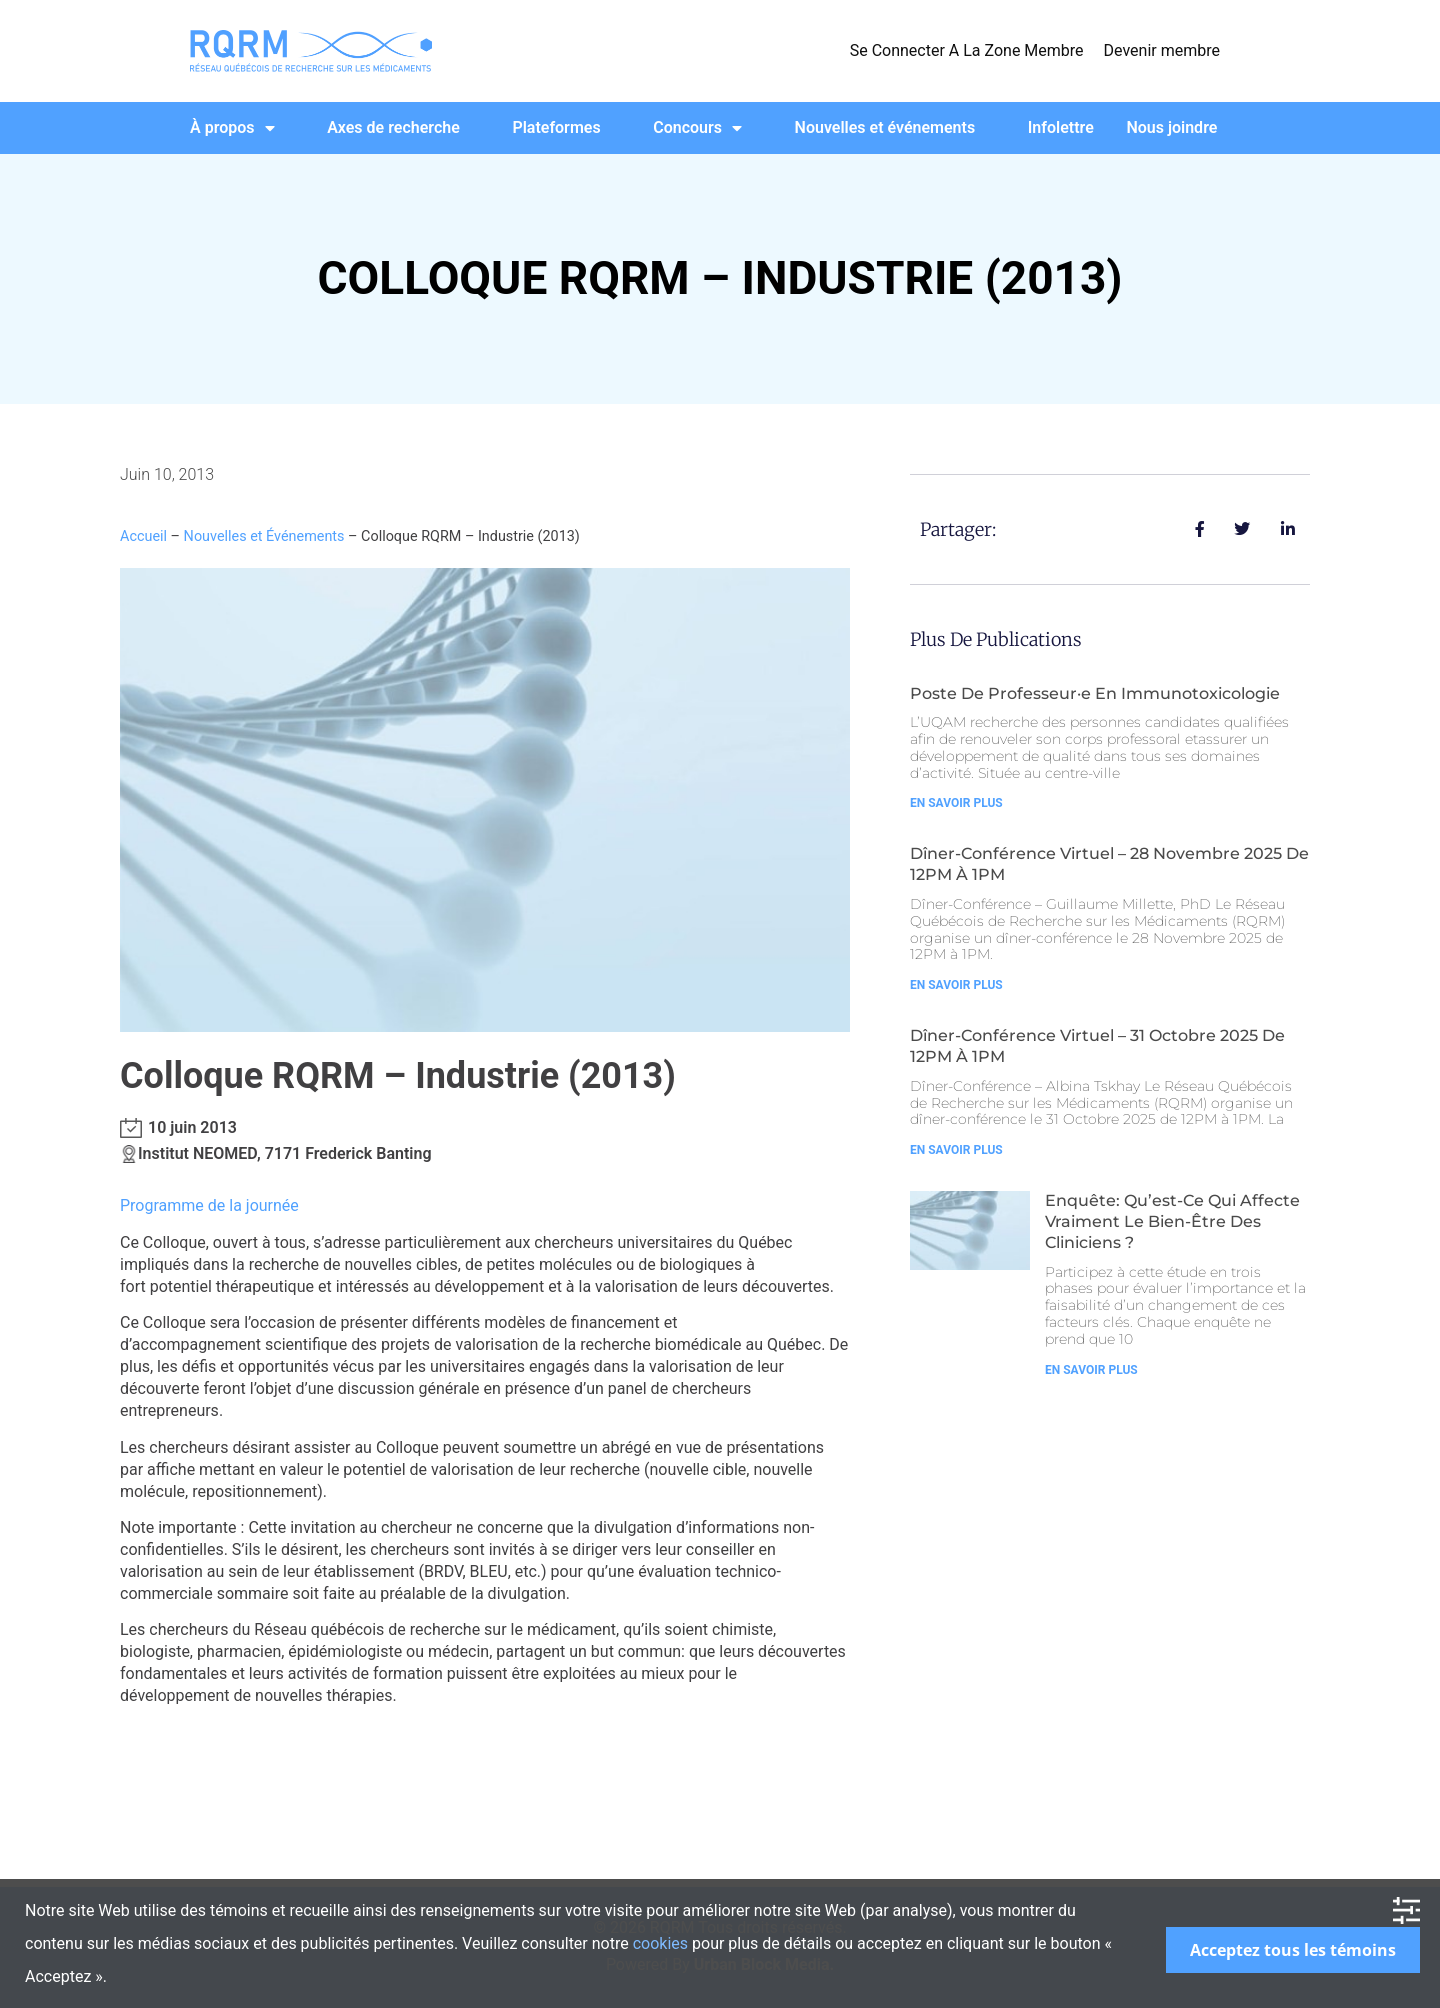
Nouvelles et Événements (264, 536)
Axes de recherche (393, 127)
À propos (232, 128)
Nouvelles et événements (885, 127)
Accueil (143, 536)
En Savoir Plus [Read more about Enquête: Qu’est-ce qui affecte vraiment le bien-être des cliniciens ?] (1091, 1370)
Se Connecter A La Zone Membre (967, 50)
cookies (660, 1943)
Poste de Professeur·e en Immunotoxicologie (1095, 693)
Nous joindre (1171, 127)
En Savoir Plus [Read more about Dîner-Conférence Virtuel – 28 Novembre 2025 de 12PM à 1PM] (956, 985)
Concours (697, 128)
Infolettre (1061, 127)
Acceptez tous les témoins (1293, 1950)
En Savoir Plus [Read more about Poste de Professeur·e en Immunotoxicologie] (956, 803)
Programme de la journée (209, 1205)
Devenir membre (1162, 50)
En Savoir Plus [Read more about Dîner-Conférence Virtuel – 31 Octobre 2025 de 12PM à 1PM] (956, 1150)
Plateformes (556, 127)
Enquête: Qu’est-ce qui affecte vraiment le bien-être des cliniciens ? (1172, 1221)
